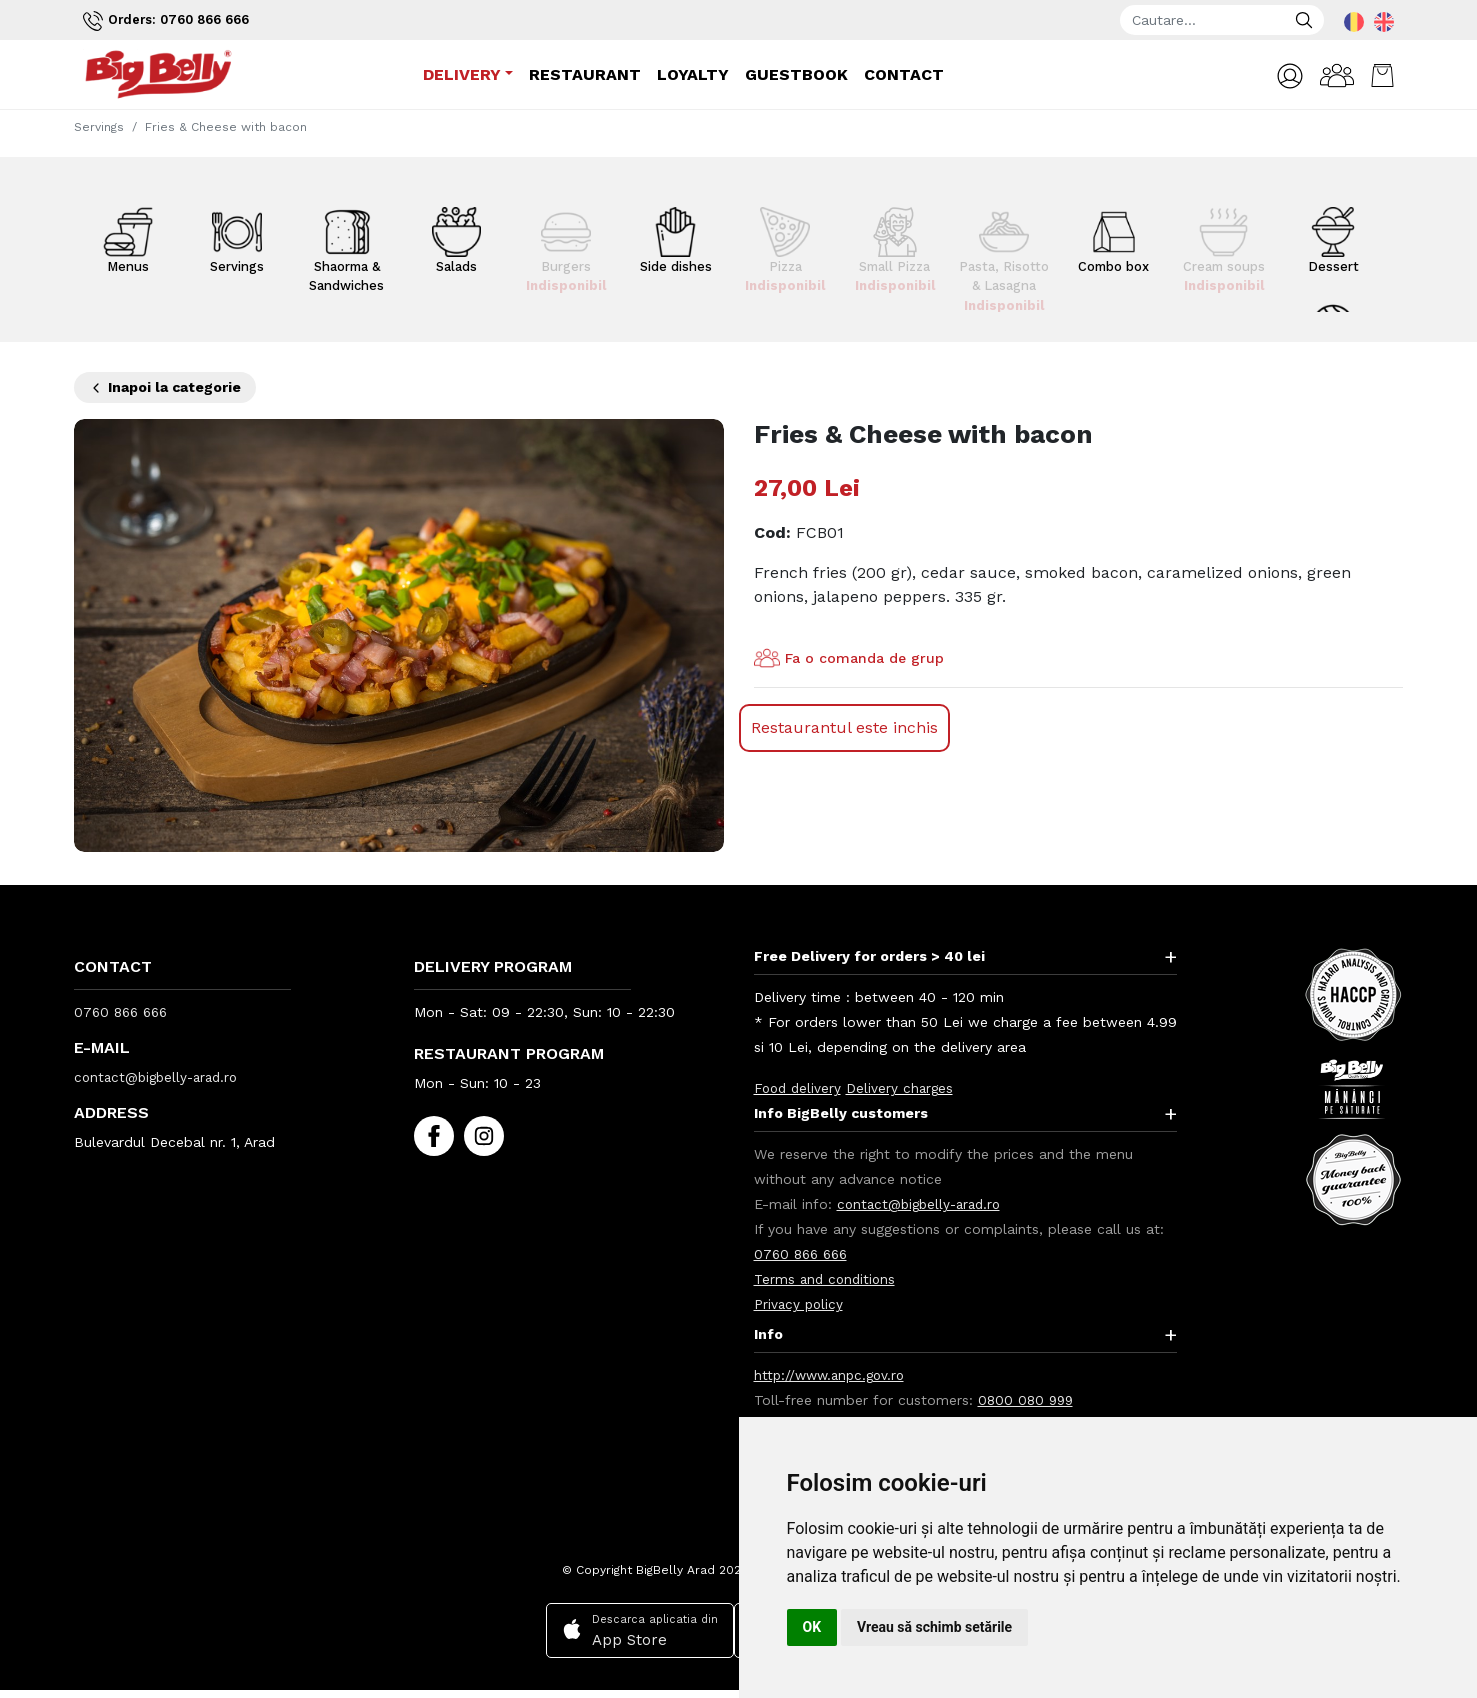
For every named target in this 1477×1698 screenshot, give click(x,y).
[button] (1278, 77)
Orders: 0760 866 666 (173, 21)
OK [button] (812, 1627)
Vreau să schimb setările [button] (934, 1627)
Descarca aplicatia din (636, 1630)
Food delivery (799, 1088)
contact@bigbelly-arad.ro (161, 1077)
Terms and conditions (827, 1279)
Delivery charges (904, 1088)
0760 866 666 (124, 1012)
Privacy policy (800, 1304)
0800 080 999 (1028, 1400)
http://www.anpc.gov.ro (833, 1375)
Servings (99, 127)
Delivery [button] (460, 75)
